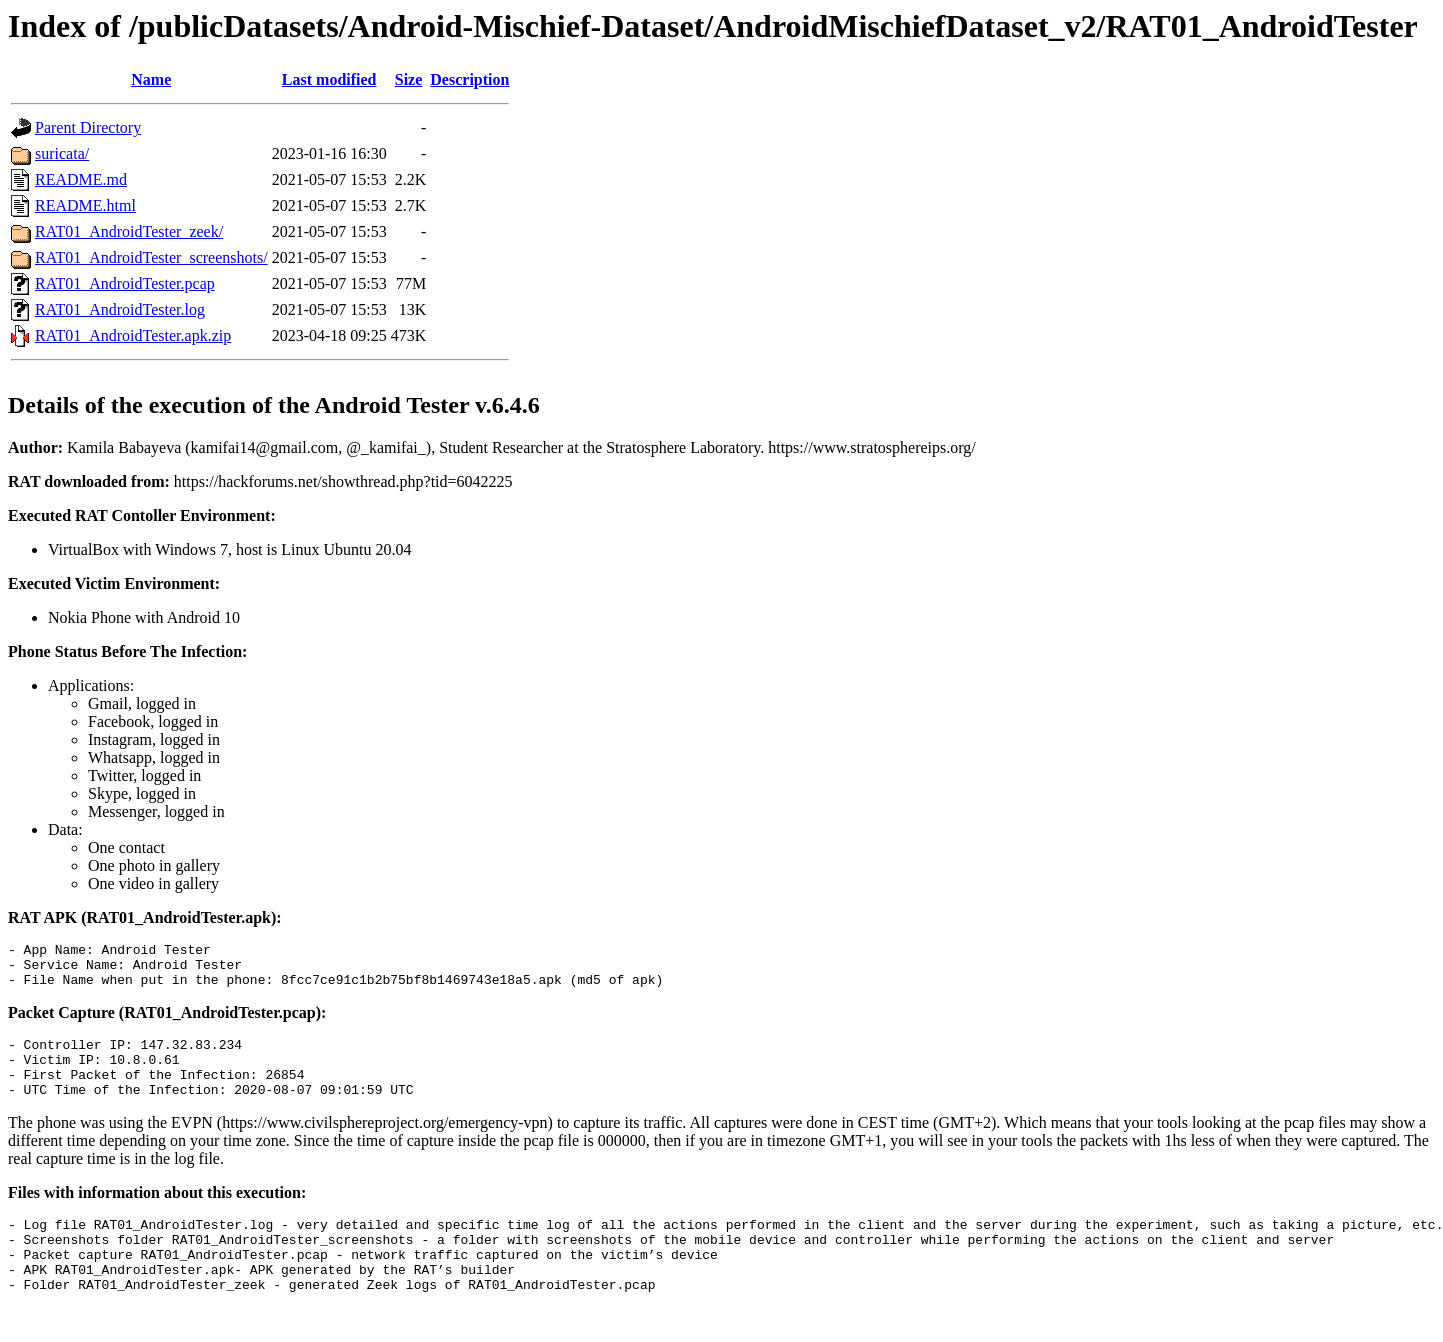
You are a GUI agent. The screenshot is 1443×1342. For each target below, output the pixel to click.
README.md (81, 179)
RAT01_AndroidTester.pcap (125, 283)
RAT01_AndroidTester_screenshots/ (151, 257)
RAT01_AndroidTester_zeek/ (129, 231)
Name (151, 79)
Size (409, 79)
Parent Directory (88, 127)
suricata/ (62, 153)
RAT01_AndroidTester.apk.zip (133, 335)
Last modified (329, 79)
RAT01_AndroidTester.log (120, 309)
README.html (85, 205)
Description (469, 79)
